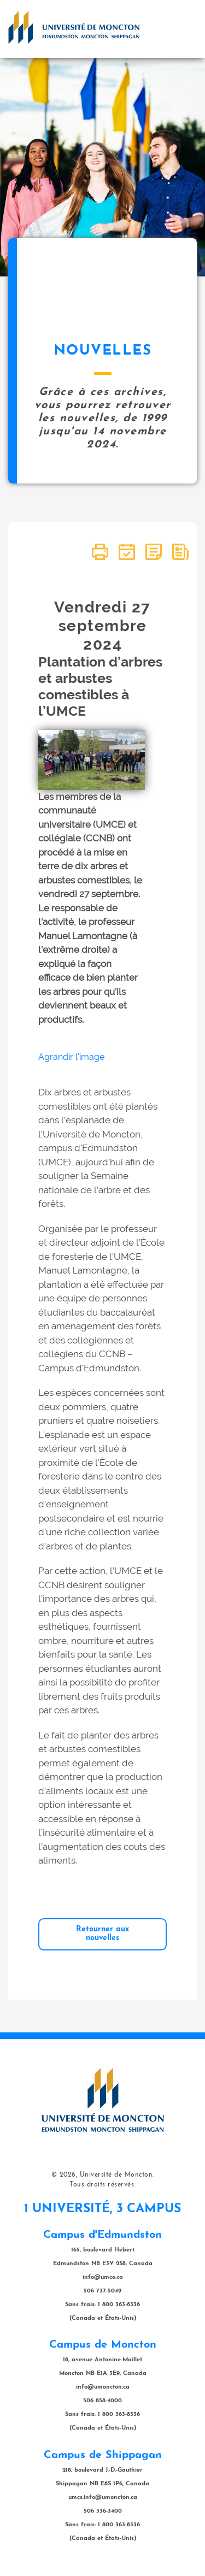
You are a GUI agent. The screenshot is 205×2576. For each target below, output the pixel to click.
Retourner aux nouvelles (102, 1933)
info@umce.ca (103, 2277)
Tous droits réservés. (102, 2185)
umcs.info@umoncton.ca (102, 2498)
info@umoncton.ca (103, 2387)
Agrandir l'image (71, 1057)
